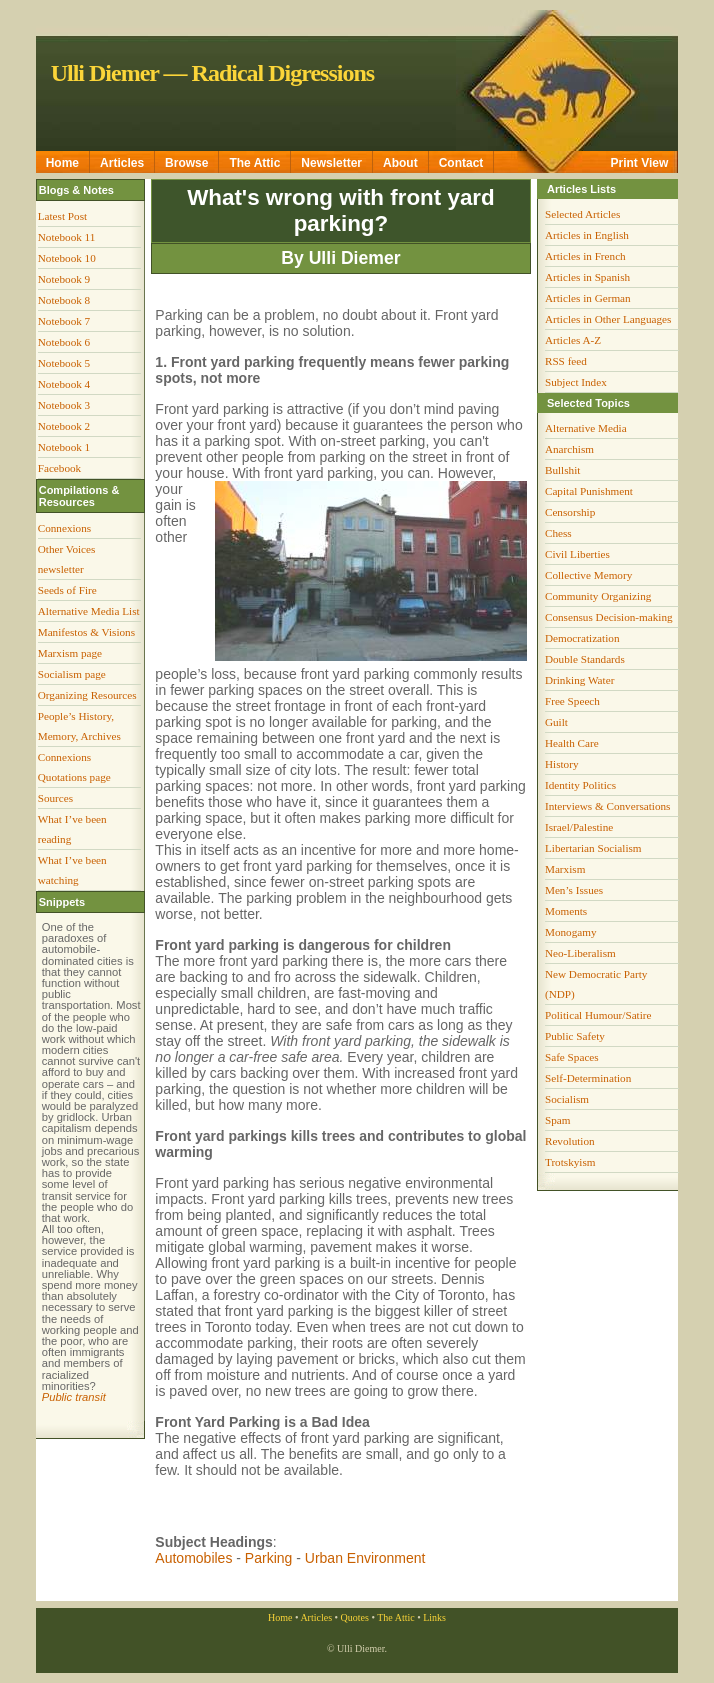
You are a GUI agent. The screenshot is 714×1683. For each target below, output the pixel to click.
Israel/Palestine (579, 827)
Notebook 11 (67, 237)
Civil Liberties (577, 554)
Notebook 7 (64, 321)
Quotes (355, 1617)
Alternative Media (586, 428)
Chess (558, 533)
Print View (640, 163)
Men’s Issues (574, 890)
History (562, 764)
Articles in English (587, 235)
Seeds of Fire (67, 590)
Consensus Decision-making (609, 617)
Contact (461, 163)
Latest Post (62, 216)
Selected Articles (583, 214)
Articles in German (588, 298)
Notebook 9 (64, 279)
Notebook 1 (64, 447)
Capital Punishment (589, 491)
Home (62, 163)
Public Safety (575, 1036)
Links (434, 1617)
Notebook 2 (64, 426)
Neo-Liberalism (580, 953)
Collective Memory (588, 575)
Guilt (556, 722)
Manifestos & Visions (86, 632)
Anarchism (569, 449)
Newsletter (331, 163)
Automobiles (193, 1558)
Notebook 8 (64, 300)
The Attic (254, 163)
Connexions (64, 528)
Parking (268, 1558)
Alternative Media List (89, 611)
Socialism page (72, 674)
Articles (122, 163)
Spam (557, 1120)
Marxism (565, 869)
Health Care (572, 743)
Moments (566, 911)
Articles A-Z (573, 340)
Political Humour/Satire (598, 1015)
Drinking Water (579, 680)
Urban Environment (365, 1558)
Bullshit (562, 470)
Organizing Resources (87, 695)
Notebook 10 (67, 258)
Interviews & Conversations (608, 806)
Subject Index (576, 382)
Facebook (60, 468)
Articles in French (585, 256)
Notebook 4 (64, 384)
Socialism (567, 1099)
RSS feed (566, 361)
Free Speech (572, 701)
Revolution (570, 1141)
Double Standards (585, 659)
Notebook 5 (64, 363)
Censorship (570, 512)
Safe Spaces (572, 1057)
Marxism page (70, 653)
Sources (55, 798)
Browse (186, 163)
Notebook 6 (64, 342)
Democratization (582, 638)
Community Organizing (598, 596)
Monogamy (571, 932)
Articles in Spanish (587, 277)
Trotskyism (570, 1162)
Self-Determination (588, 1078)
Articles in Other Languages (608, 319)
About (400, 163)
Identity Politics (580, 785)
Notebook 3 (64, 405)
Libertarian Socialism (593, 848)
